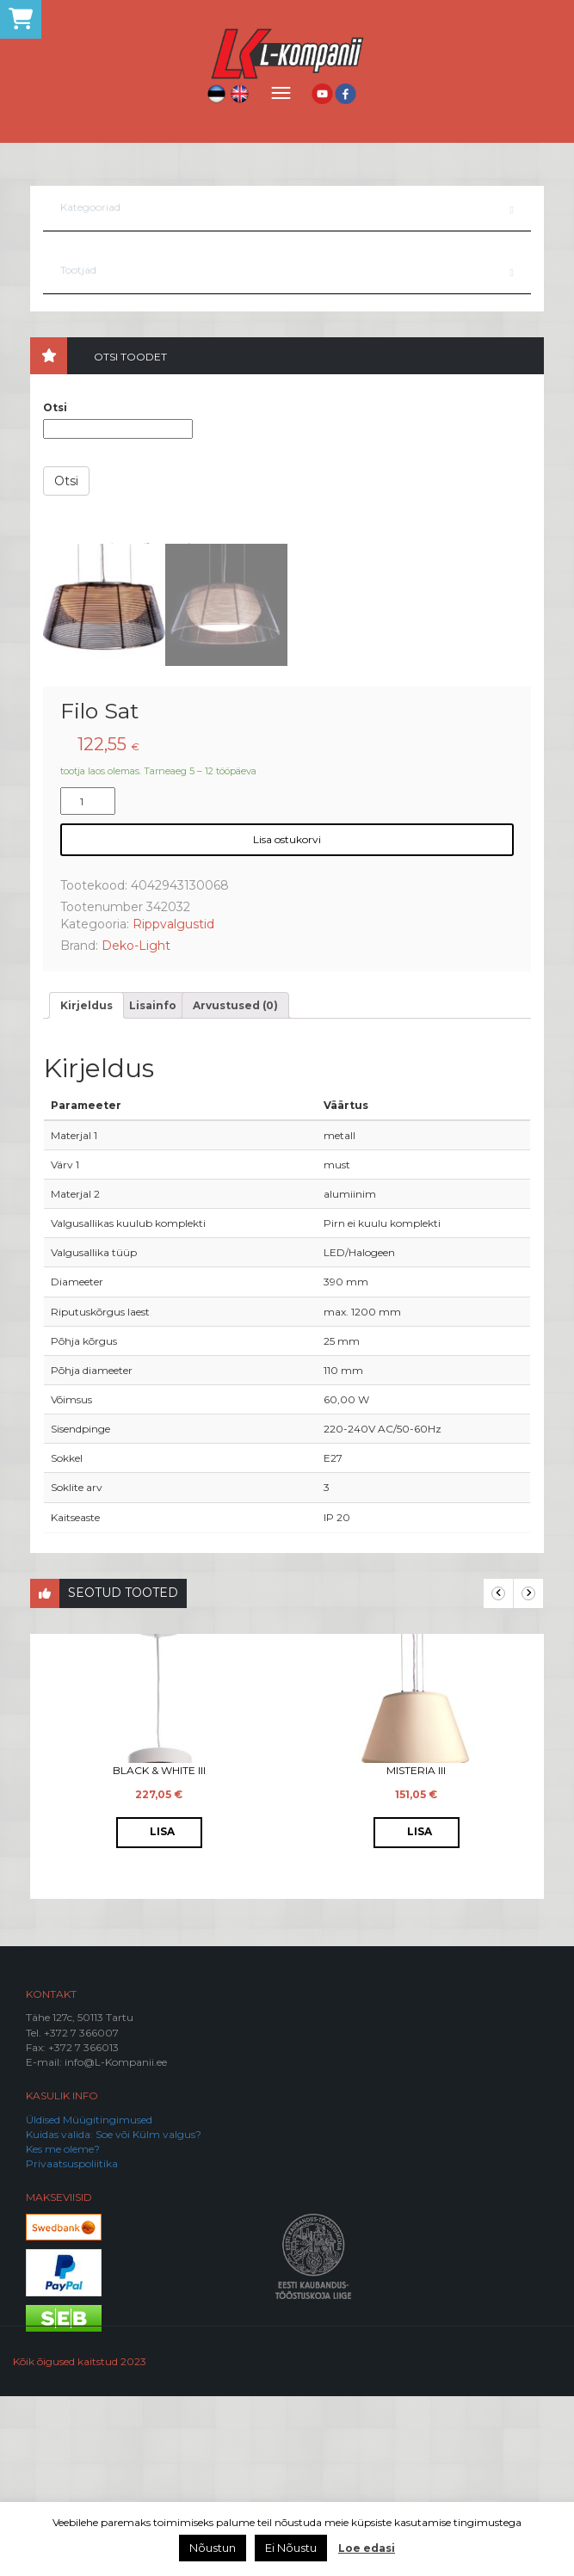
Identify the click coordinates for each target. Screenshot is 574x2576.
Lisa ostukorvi (287, 1019)
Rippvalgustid (173, 1104)
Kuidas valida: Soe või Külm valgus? (113, 2314)
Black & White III (159, 1950)
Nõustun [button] (212, 2547)
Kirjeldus (86, 1185)
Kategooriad (90, 206)
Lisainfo (152, 1185)
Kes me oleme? (63, 2328)
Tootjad (78, 269)
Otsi (55, 407)
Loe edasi (366, 2548)
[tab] (86, 1185)
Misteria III (416, 1950)
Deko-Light (136, 1125)
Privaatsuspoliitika (72, 2343)
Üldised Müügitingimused (89, 2299)
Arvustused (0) (235, 1185)
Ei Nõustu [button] (291, 2547)
